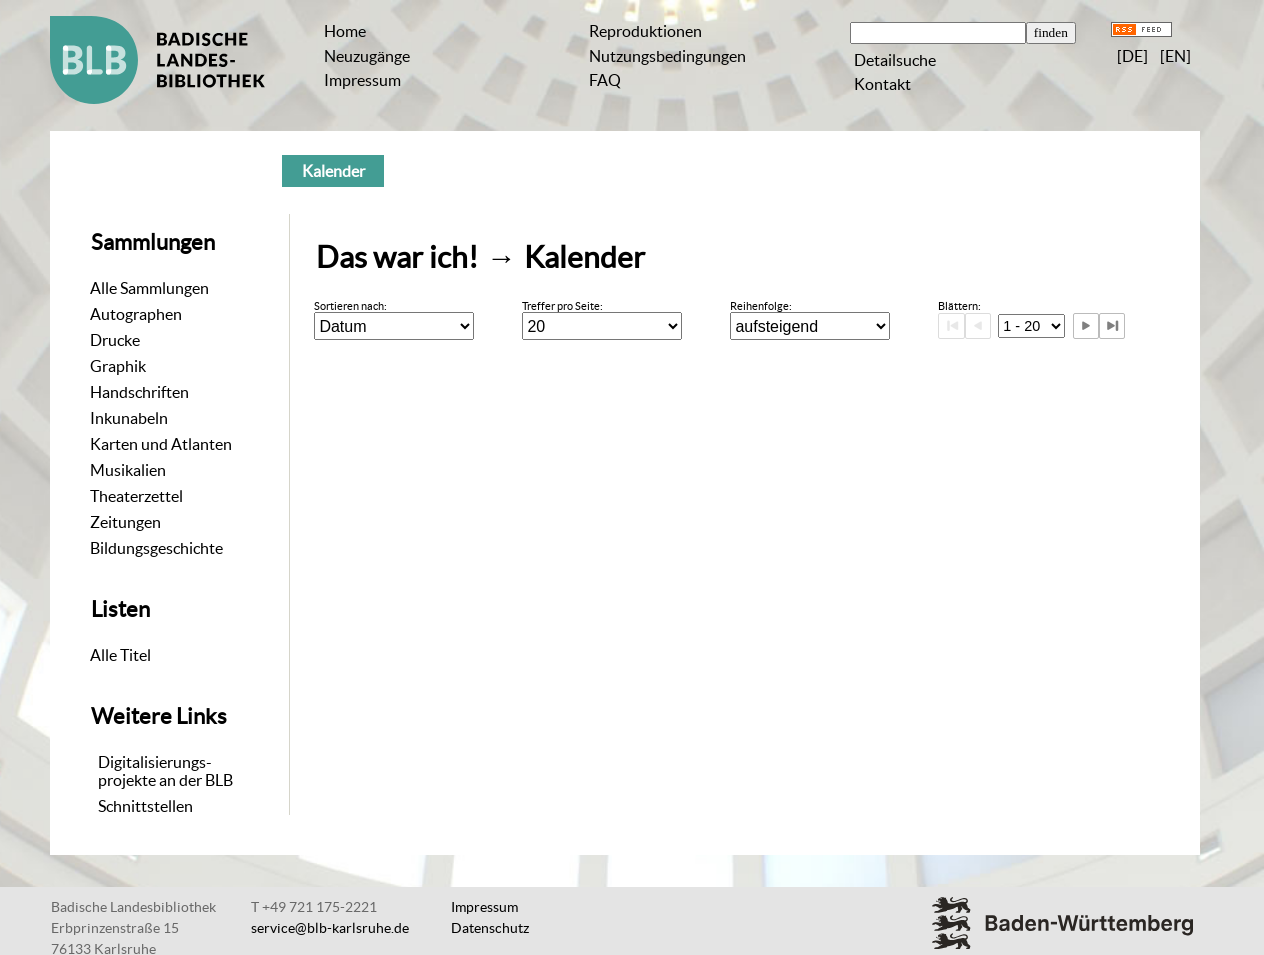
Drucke (115, 340)
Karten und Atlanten (161, 444)
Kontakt (882, 84)
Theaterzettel (136, 496)
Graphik (118, 366)
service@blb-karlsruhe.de (330, 928)
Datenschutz (490, 928)
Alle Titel (120, 655)
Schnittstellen (145, 806)
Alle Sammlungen (149, 288)
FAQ (605, 80)
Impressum (362, 80)
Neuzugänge (367, 56)
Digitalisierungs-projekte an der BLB (165, 771)
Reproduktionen (645, 31)
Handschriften (139, 392)
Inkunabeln (129, 418)
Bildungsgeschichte (156, 548)
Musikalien (128, 470)
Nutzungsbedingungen (667, 56)
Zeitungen (125, 522)
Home (345, 31)
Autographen (136, 314)
